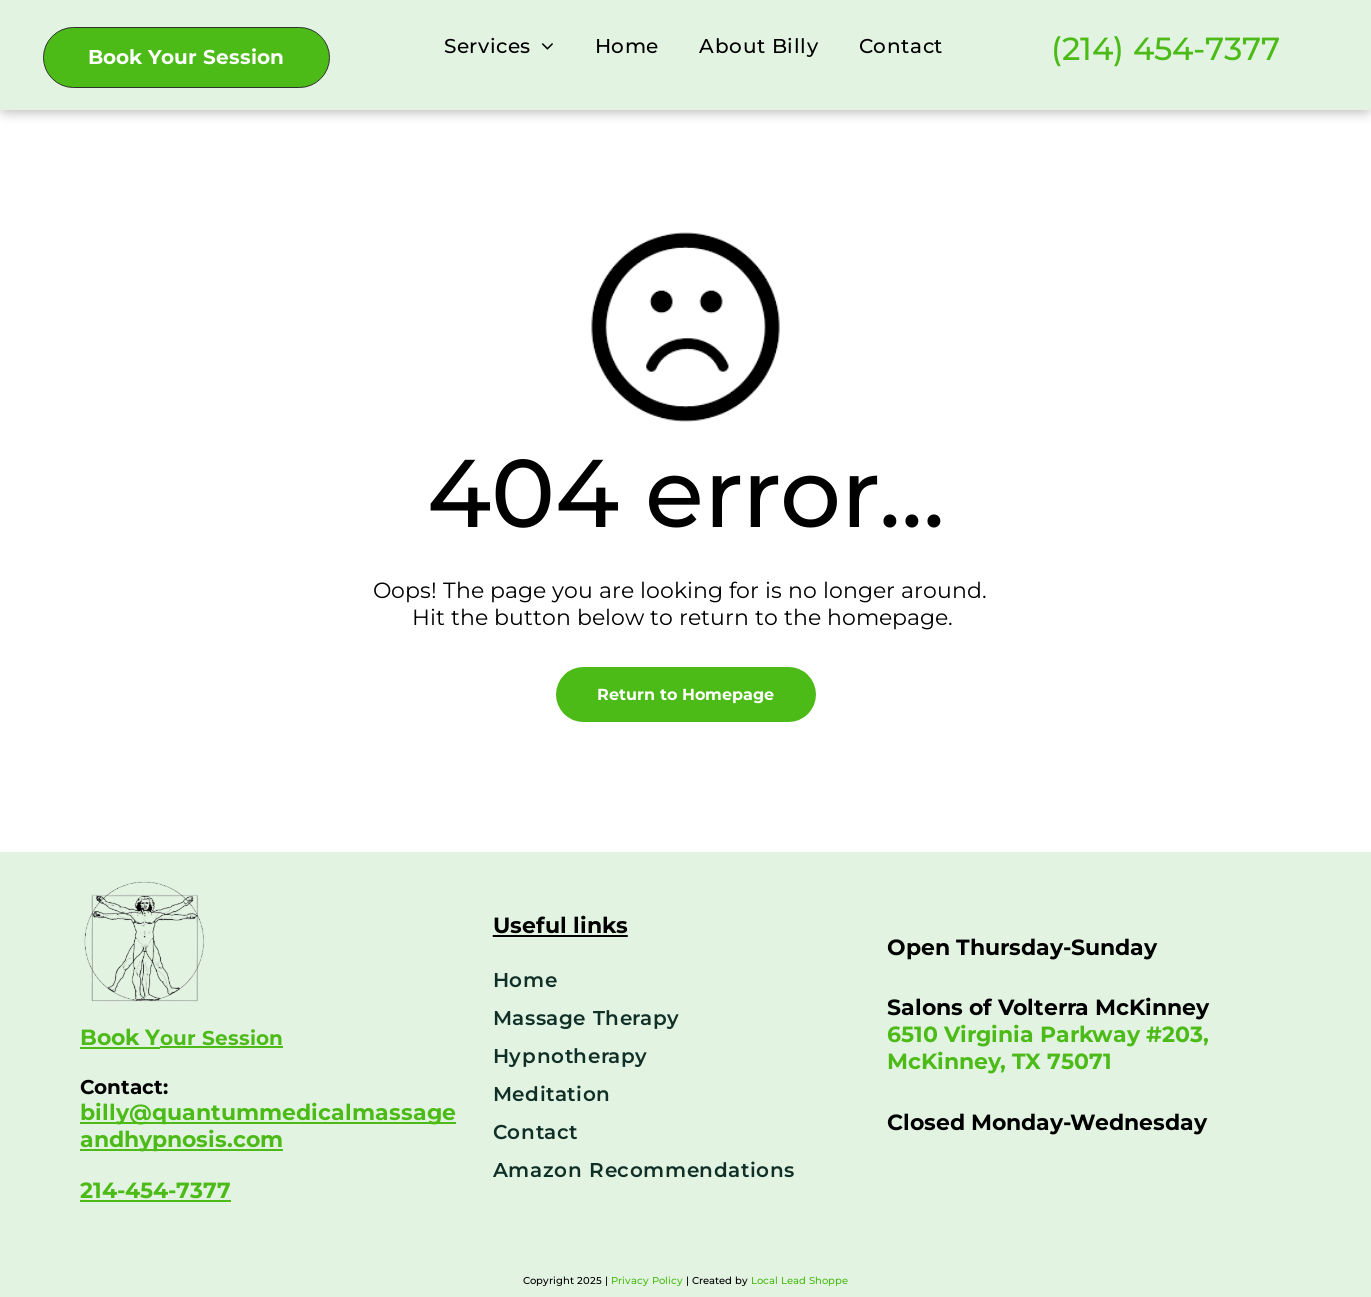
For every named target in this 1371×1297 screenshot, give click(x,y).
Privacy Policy (647, 1280)
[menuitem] (499, 45)
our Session (221, 1038)
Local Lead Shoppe (799, 1280)
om (264, 1139)
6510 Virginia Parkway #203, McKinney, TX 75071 (1048, 1048)
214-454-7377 (155, 1190)
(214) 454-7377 (1165, 48)
